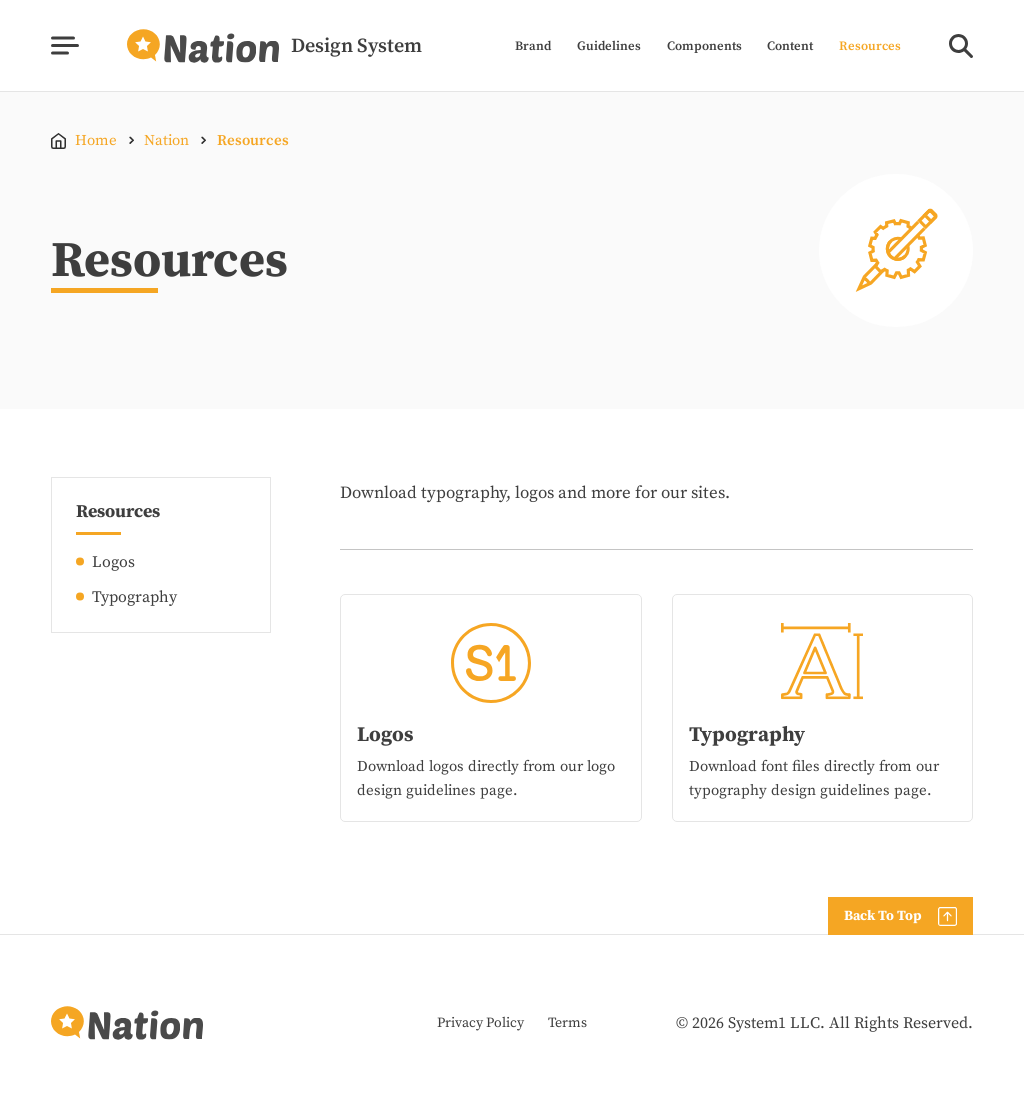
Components (704, 46)
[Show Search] (961, 46)
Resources (870, 46)
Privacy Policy (480, 1023)
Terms (567, 1023)
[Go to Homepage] (274, 46)
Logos (113, 562)
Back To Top (883, 916)
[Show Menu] (64, 45)
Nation (166, 140)
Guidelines (609, 46)
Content (790, 46)
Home (96, 140)
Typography (134, 597)
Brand (533, 46)
